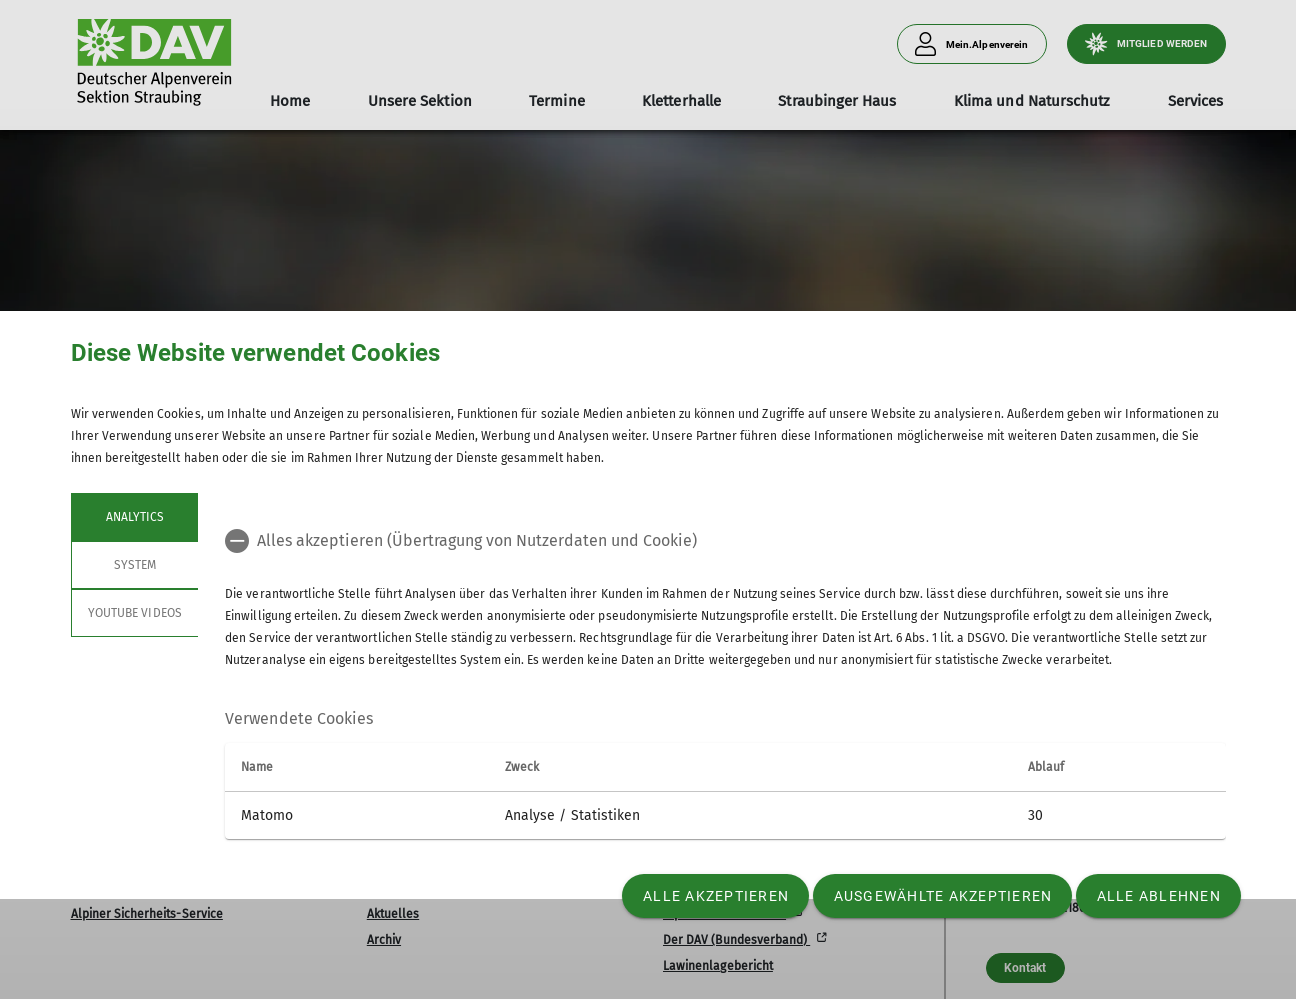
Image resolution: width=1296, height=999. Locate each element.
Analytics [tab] (134, 517)
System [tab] (134, 565)
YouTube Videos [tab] (135, 613)
